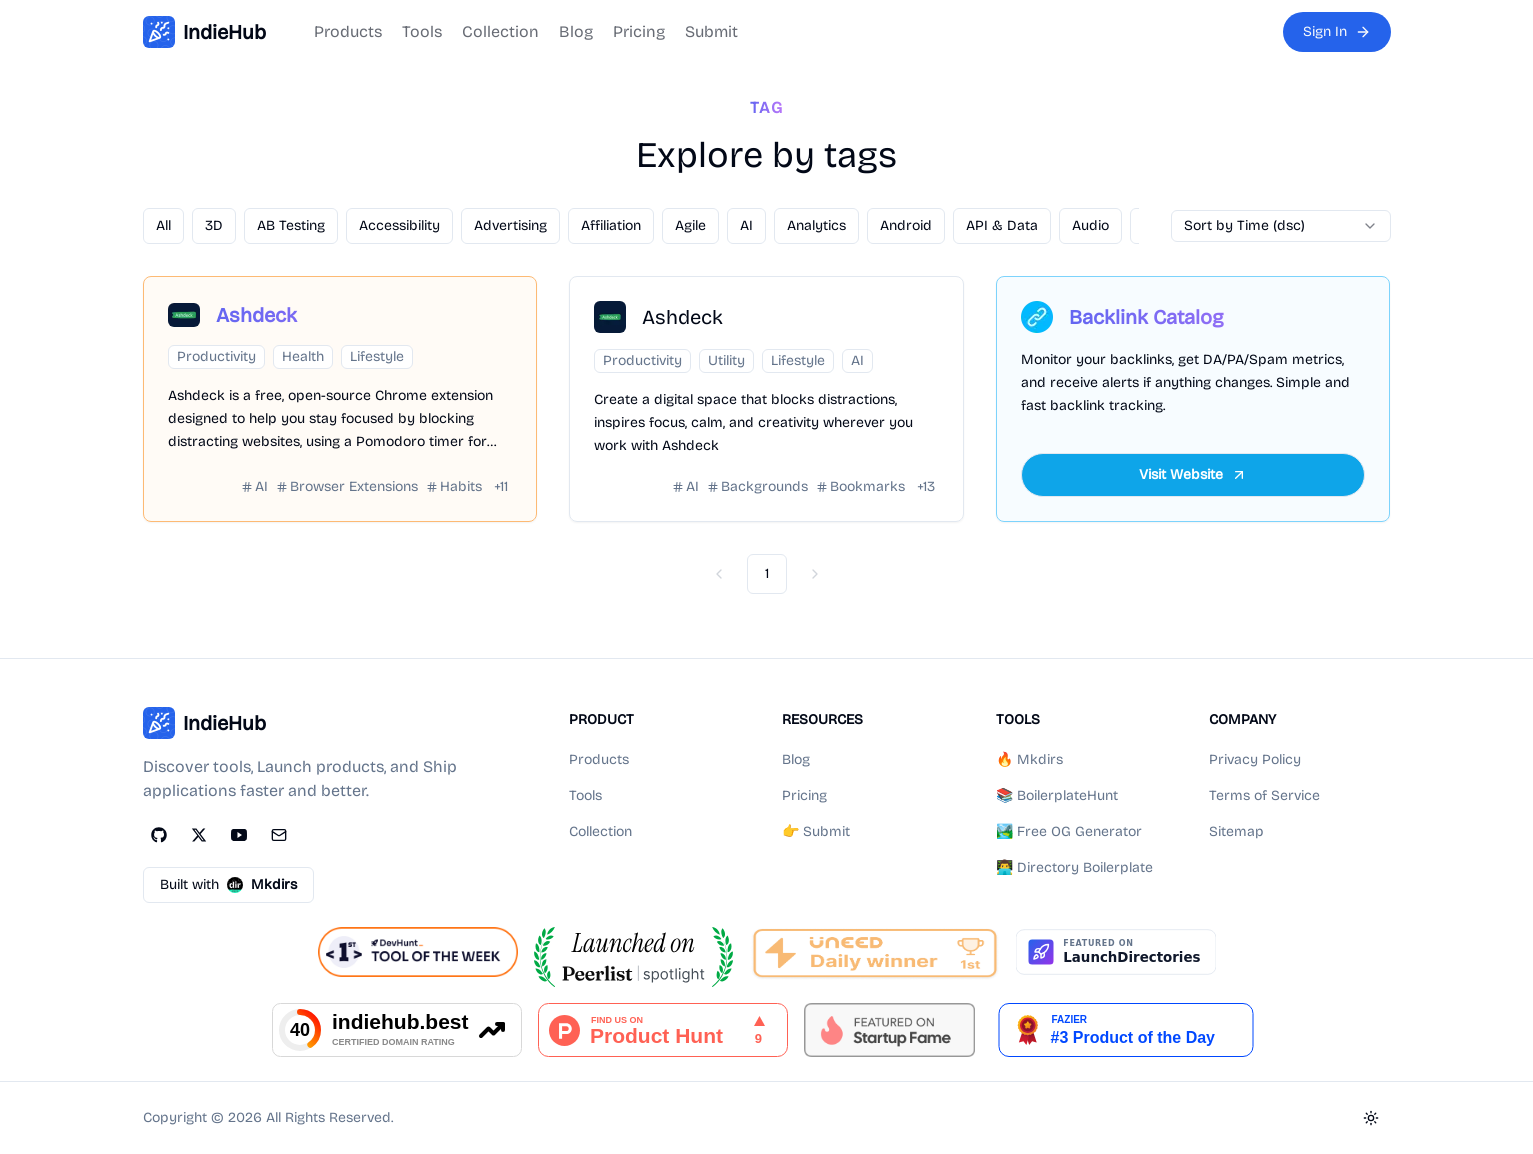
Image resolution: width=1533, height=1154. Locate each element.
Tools (422, 31)
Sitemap (1236, 831)
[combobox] (1281, 226)
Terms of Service (1264, 795)
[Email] (279, 835)
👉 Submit (816, 831)
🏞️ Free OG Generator (1069, 831)
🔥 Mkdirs (1029, 759)
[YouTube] (239, 835)
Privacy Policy (1255, 759)
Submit (711, 31)
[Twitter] (199, 835)
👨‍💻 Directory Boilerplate (1074, 867)
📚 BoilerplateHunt (1057, 795)
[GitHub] (159, 835)
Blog (576, 31)
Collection (500, 31)
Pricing (639, 31)
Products (348, 31)
